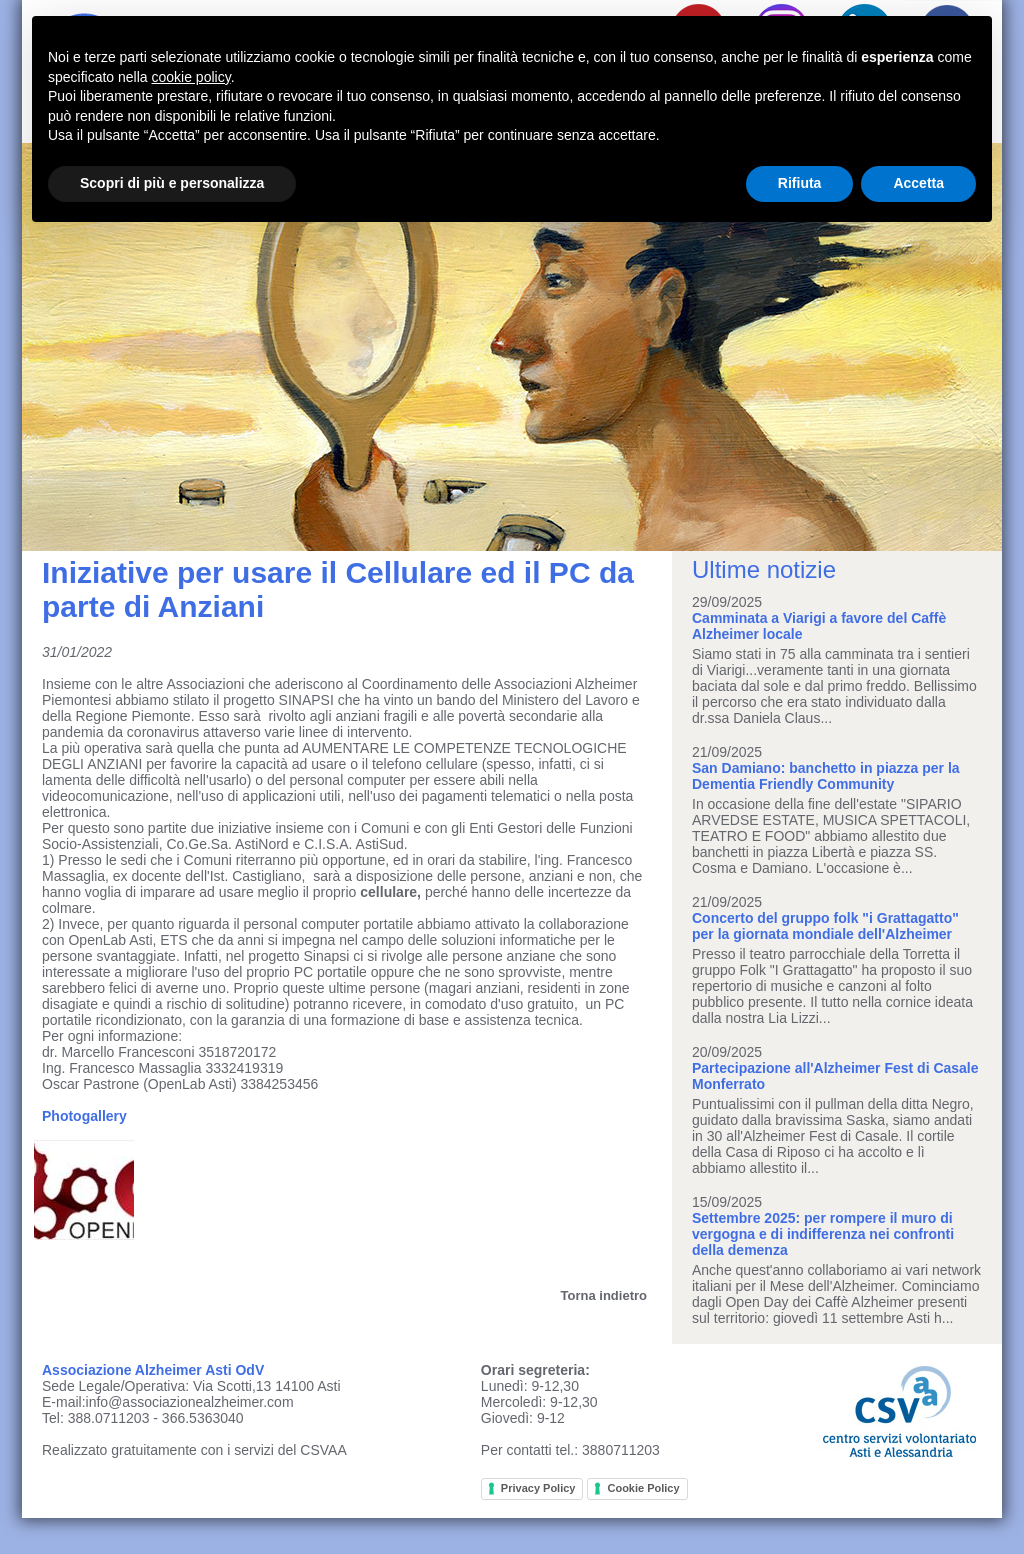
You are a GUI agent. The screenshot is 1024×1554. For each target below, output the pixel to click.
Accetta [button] (918, 183)
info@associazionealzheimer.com (190, 1402)
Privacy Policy (538, 1488)
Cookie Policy (643, 1488)
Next (976, 347)
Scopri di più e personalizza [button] (172, 183)
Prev (48, 347)
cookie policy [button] (191, 77)
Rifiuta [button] (800, 183)
